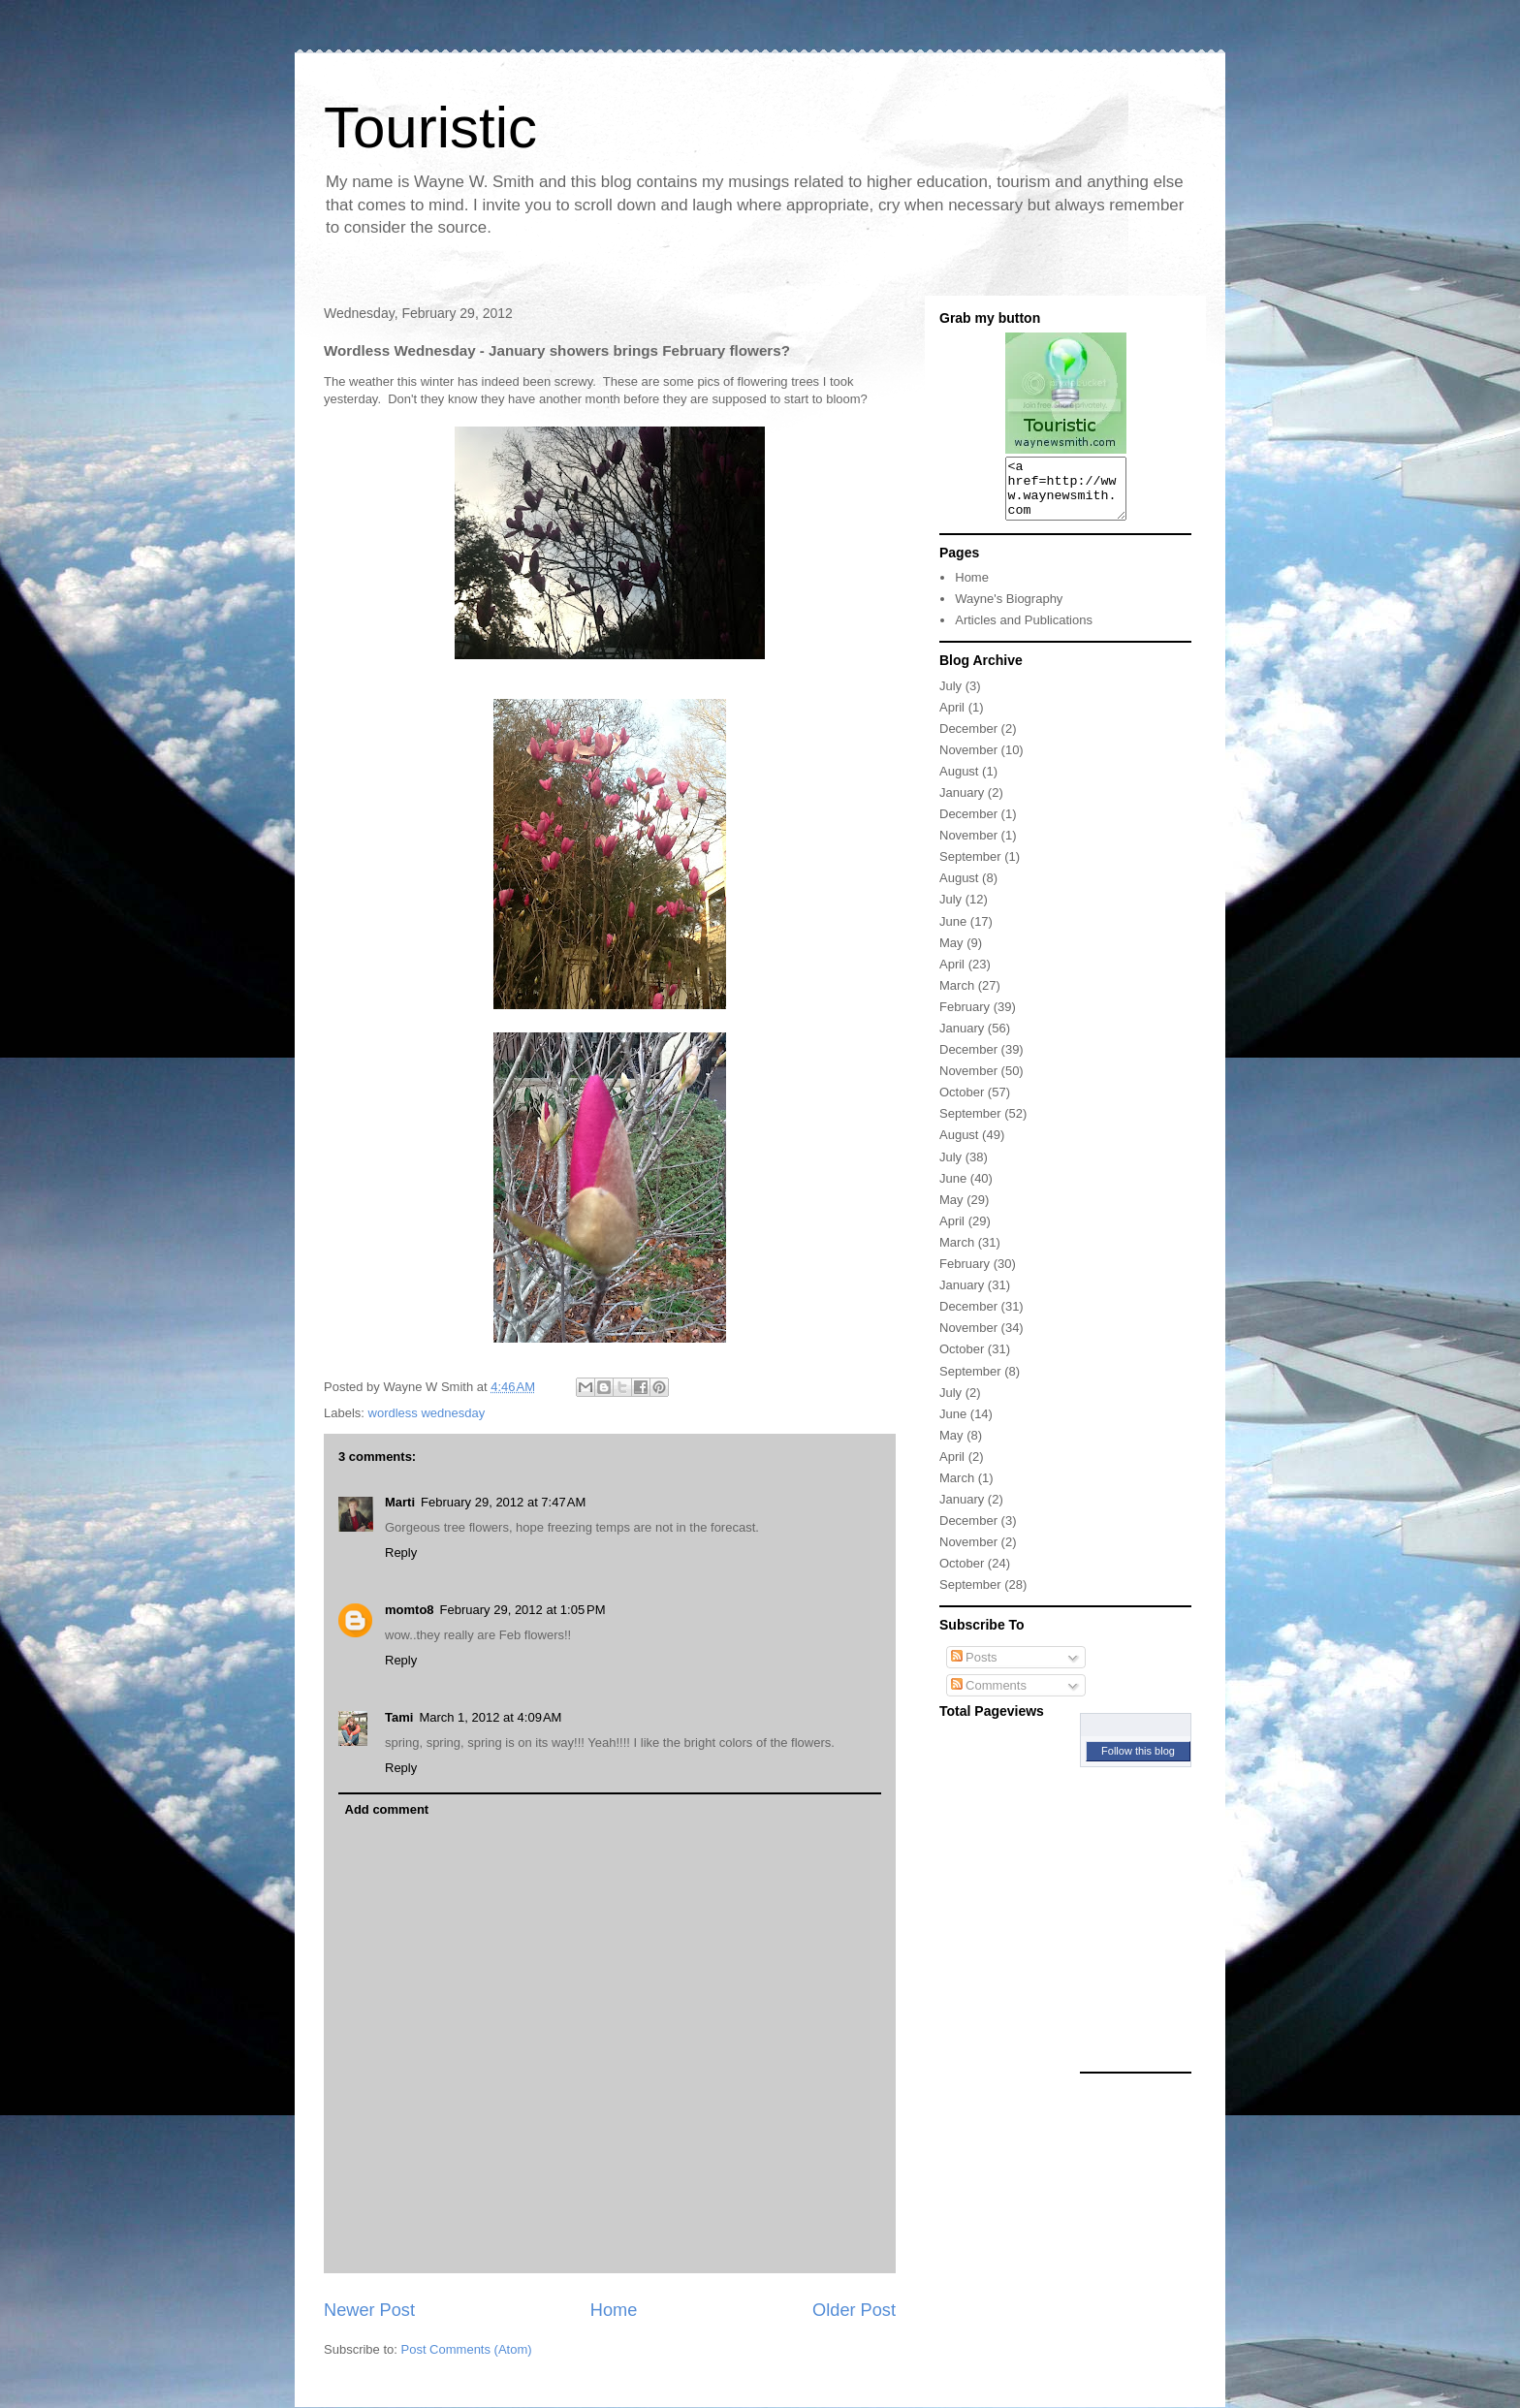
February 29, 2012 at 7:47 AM (503, 1502)
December (968, 740)
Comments (989, 1697)
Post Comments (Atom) (466, 2349)
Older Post (854, 2310)
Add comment (387, 1809)
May (951, 954)
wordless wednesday (427, 1413)
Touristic (430, 127)
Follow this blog (1138, 1762)
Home (614, 2310)
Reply (401, 1552)
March (956, 997)
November (968, 761)
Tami (399, 1717)
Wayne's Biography (1008, 610)
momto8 (409, 1609)
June (952, 933)
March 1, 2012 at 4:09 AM (490, 1717)
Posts (974, 1669)
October (961, 1103)
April (952, 719)
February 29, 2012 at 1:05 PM (523, 1609)
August (958, 783)
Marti (400, 1502)
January (961, 804)
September (970, 868)
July (950, 697)
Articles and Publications (1023, 631)
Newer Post (369, 2310)
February (964, 1018)
